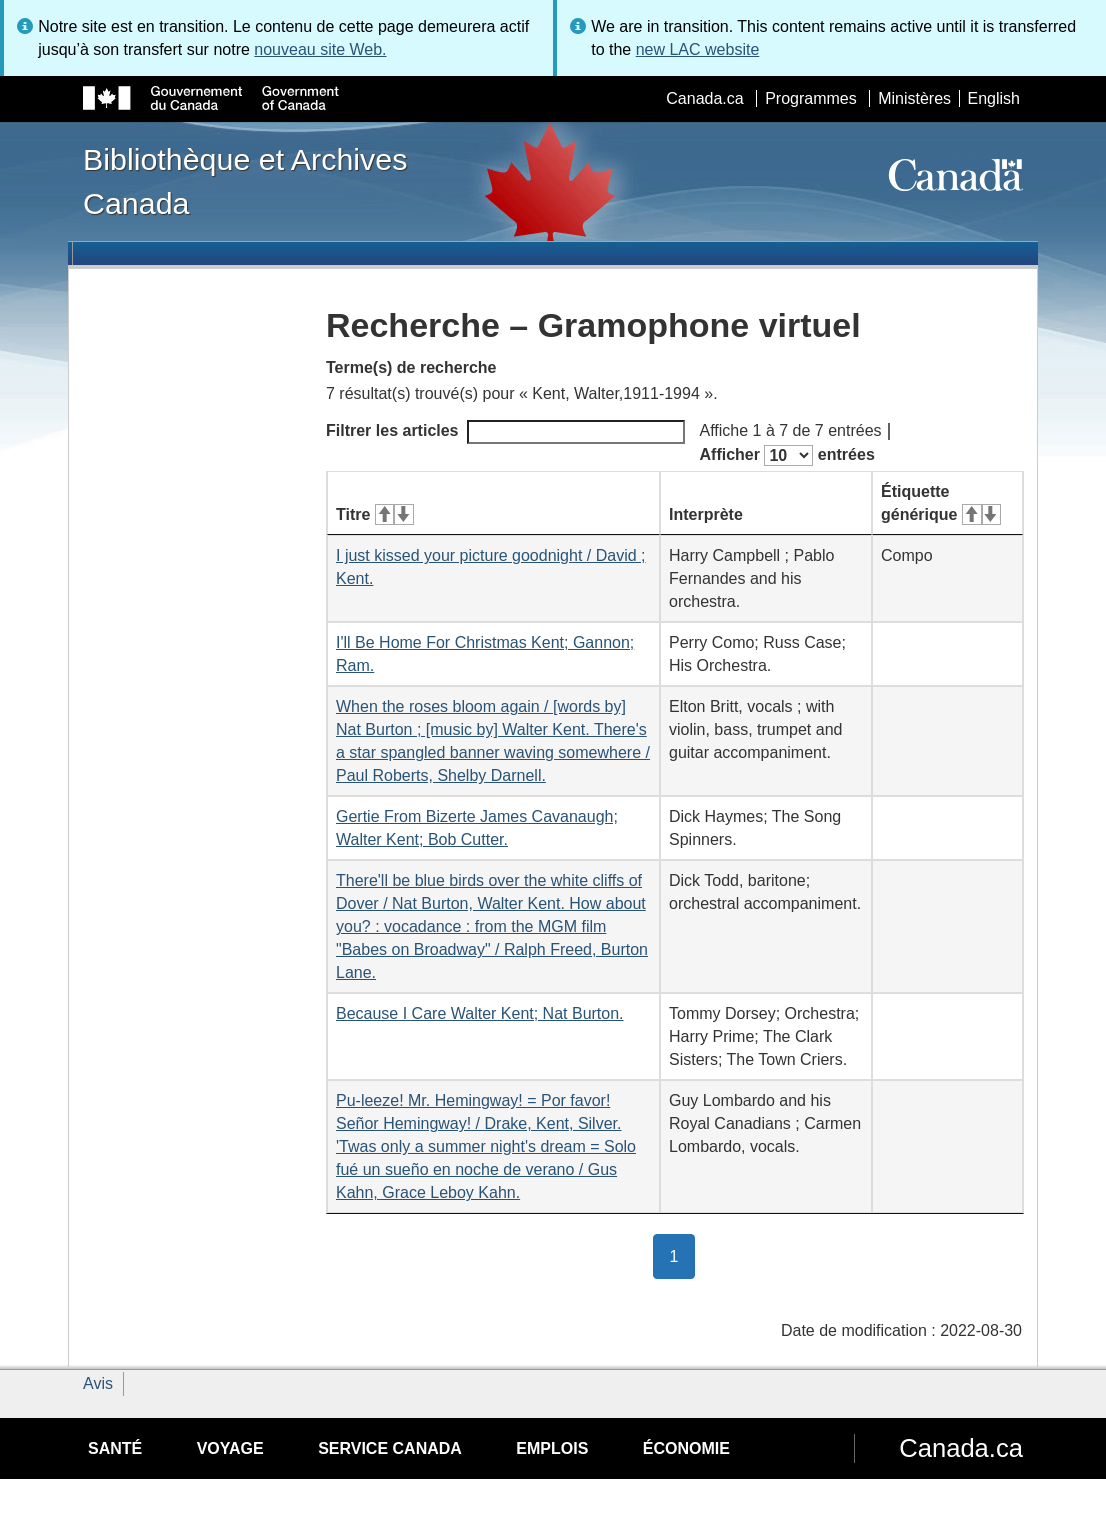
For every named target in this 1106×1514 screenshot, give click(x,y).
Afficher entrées (787, 455)
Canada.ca (704, 98)
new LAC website (698, 49)
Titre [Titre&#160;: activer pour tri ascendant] (375, 514)
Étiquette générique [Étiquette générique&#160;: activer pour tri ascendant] (941, 503)
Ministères (914, 98)
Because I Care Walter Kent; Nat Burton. (480, 1013)
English (994, 98)
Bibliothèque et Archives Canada (245, 181)
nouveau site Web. (320, 49)
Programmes (811, 98)
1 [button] (683, 1255)
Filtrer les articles (505, 432)
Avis (98, 1383)
